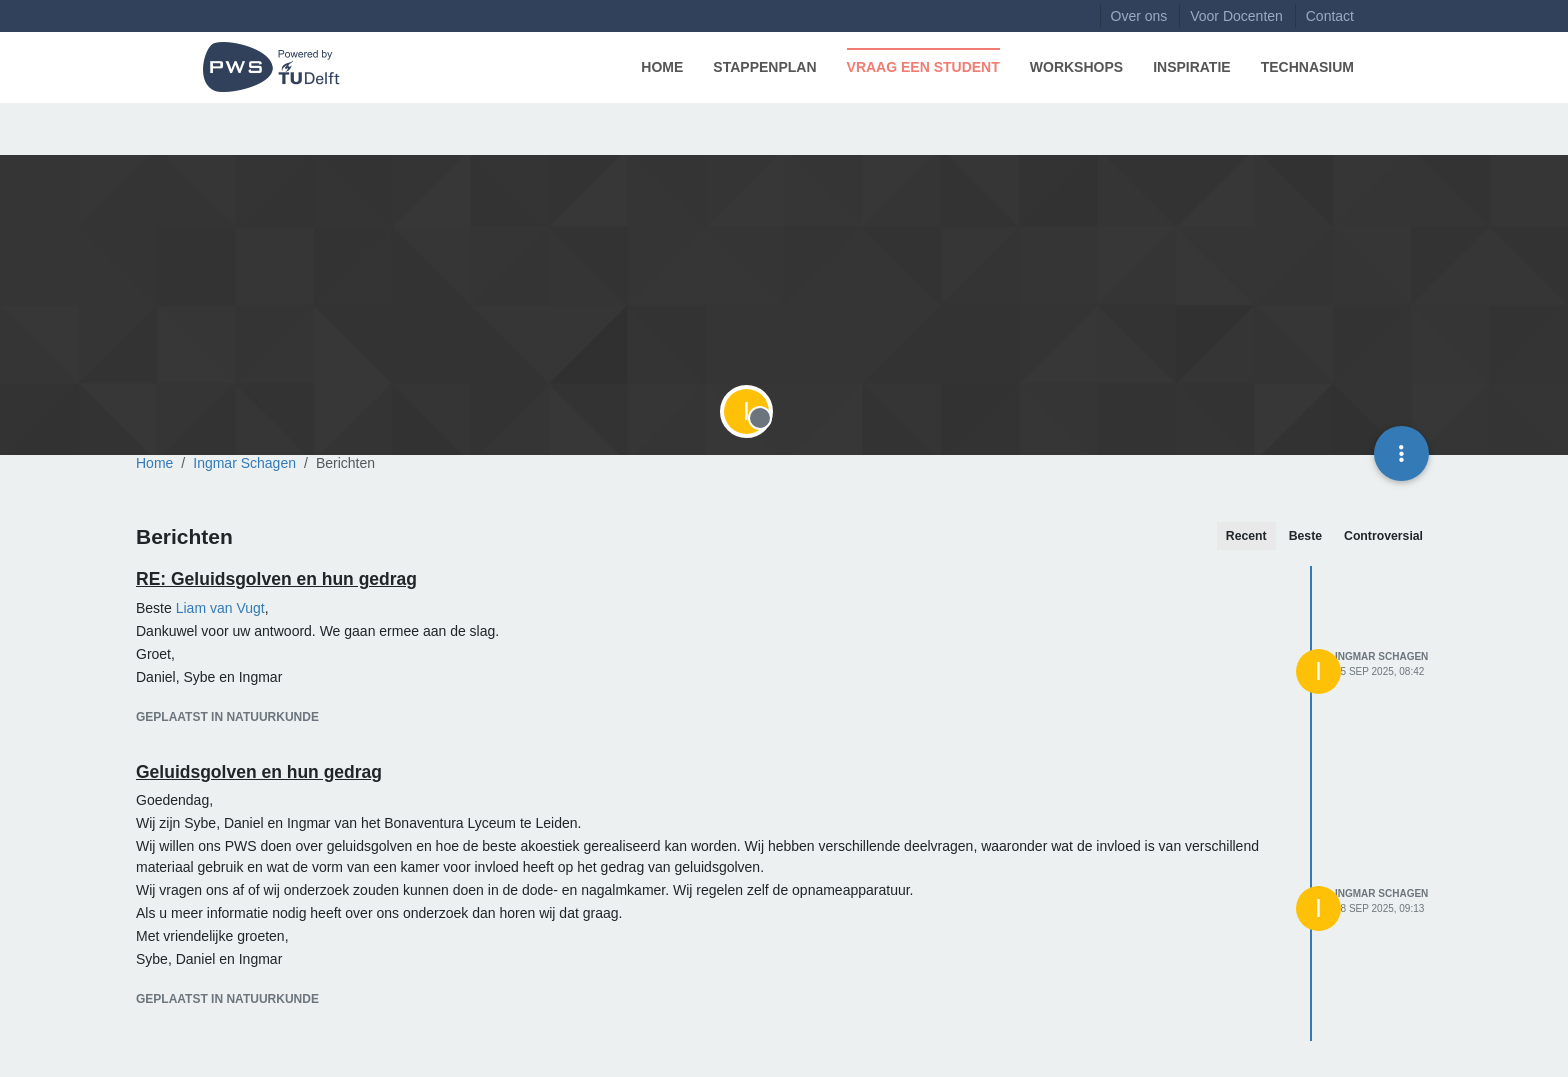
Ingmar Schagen (1381, 656)
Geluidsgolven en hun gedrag (259, 772)
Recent (1246, 536)
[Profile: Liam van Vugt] (220, 608)
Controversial (1383, 536)
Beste (1305, 536)
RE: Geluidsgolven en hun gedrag (276, 579)
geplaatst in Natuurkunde (227, 717)
